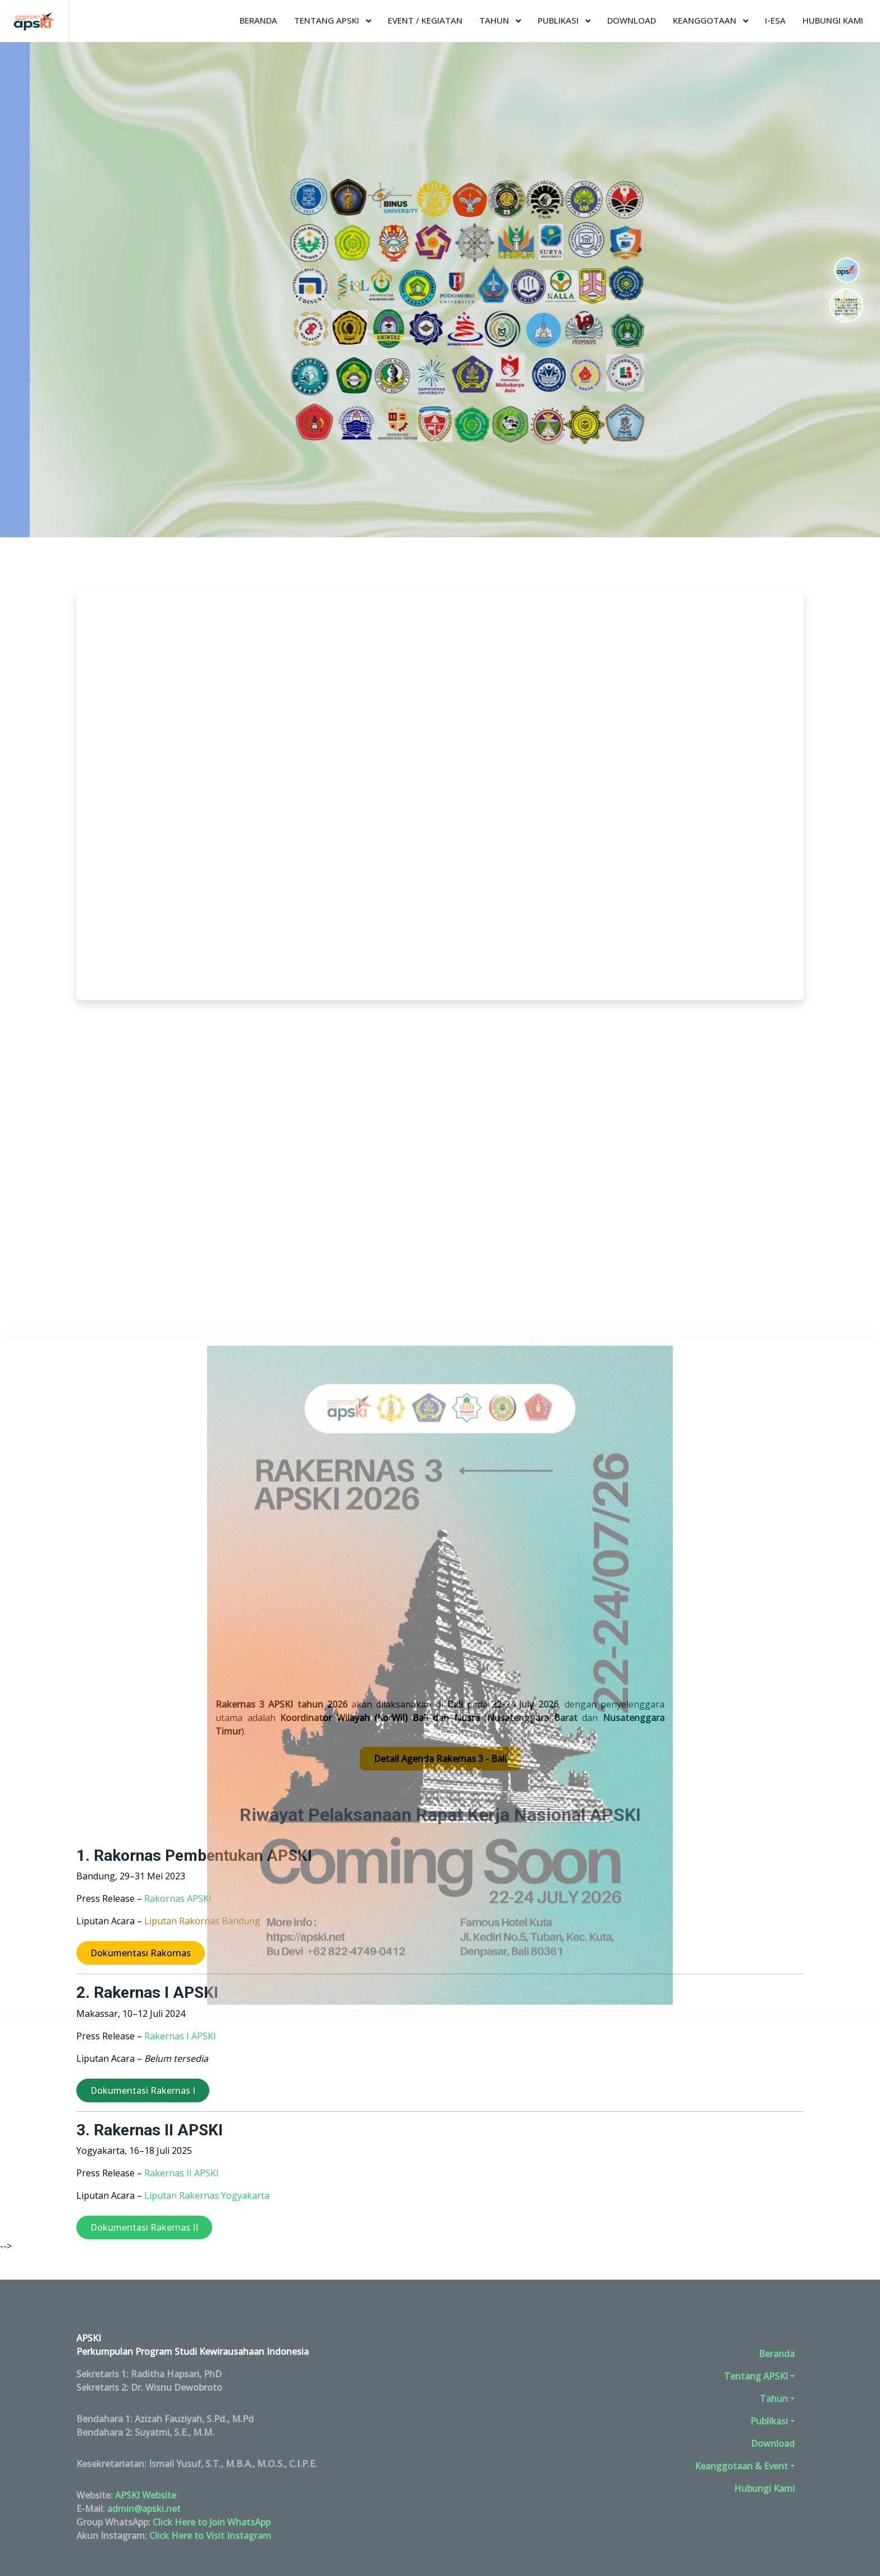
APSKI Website (145, 2495)
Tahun (495, 20)
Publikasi (559, 20)
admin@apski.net (144, 2508)
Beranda (258, 20)
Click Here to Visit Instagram (210, 2535)
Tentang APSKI (327, 20)
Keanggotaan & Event (741, 2466)
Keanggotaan (706, 20)
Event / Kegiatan (425, 20)
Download (631, 20)
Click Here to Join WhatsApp (212, 2522)
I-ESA (775, 20)
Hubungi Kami (833, 20)
